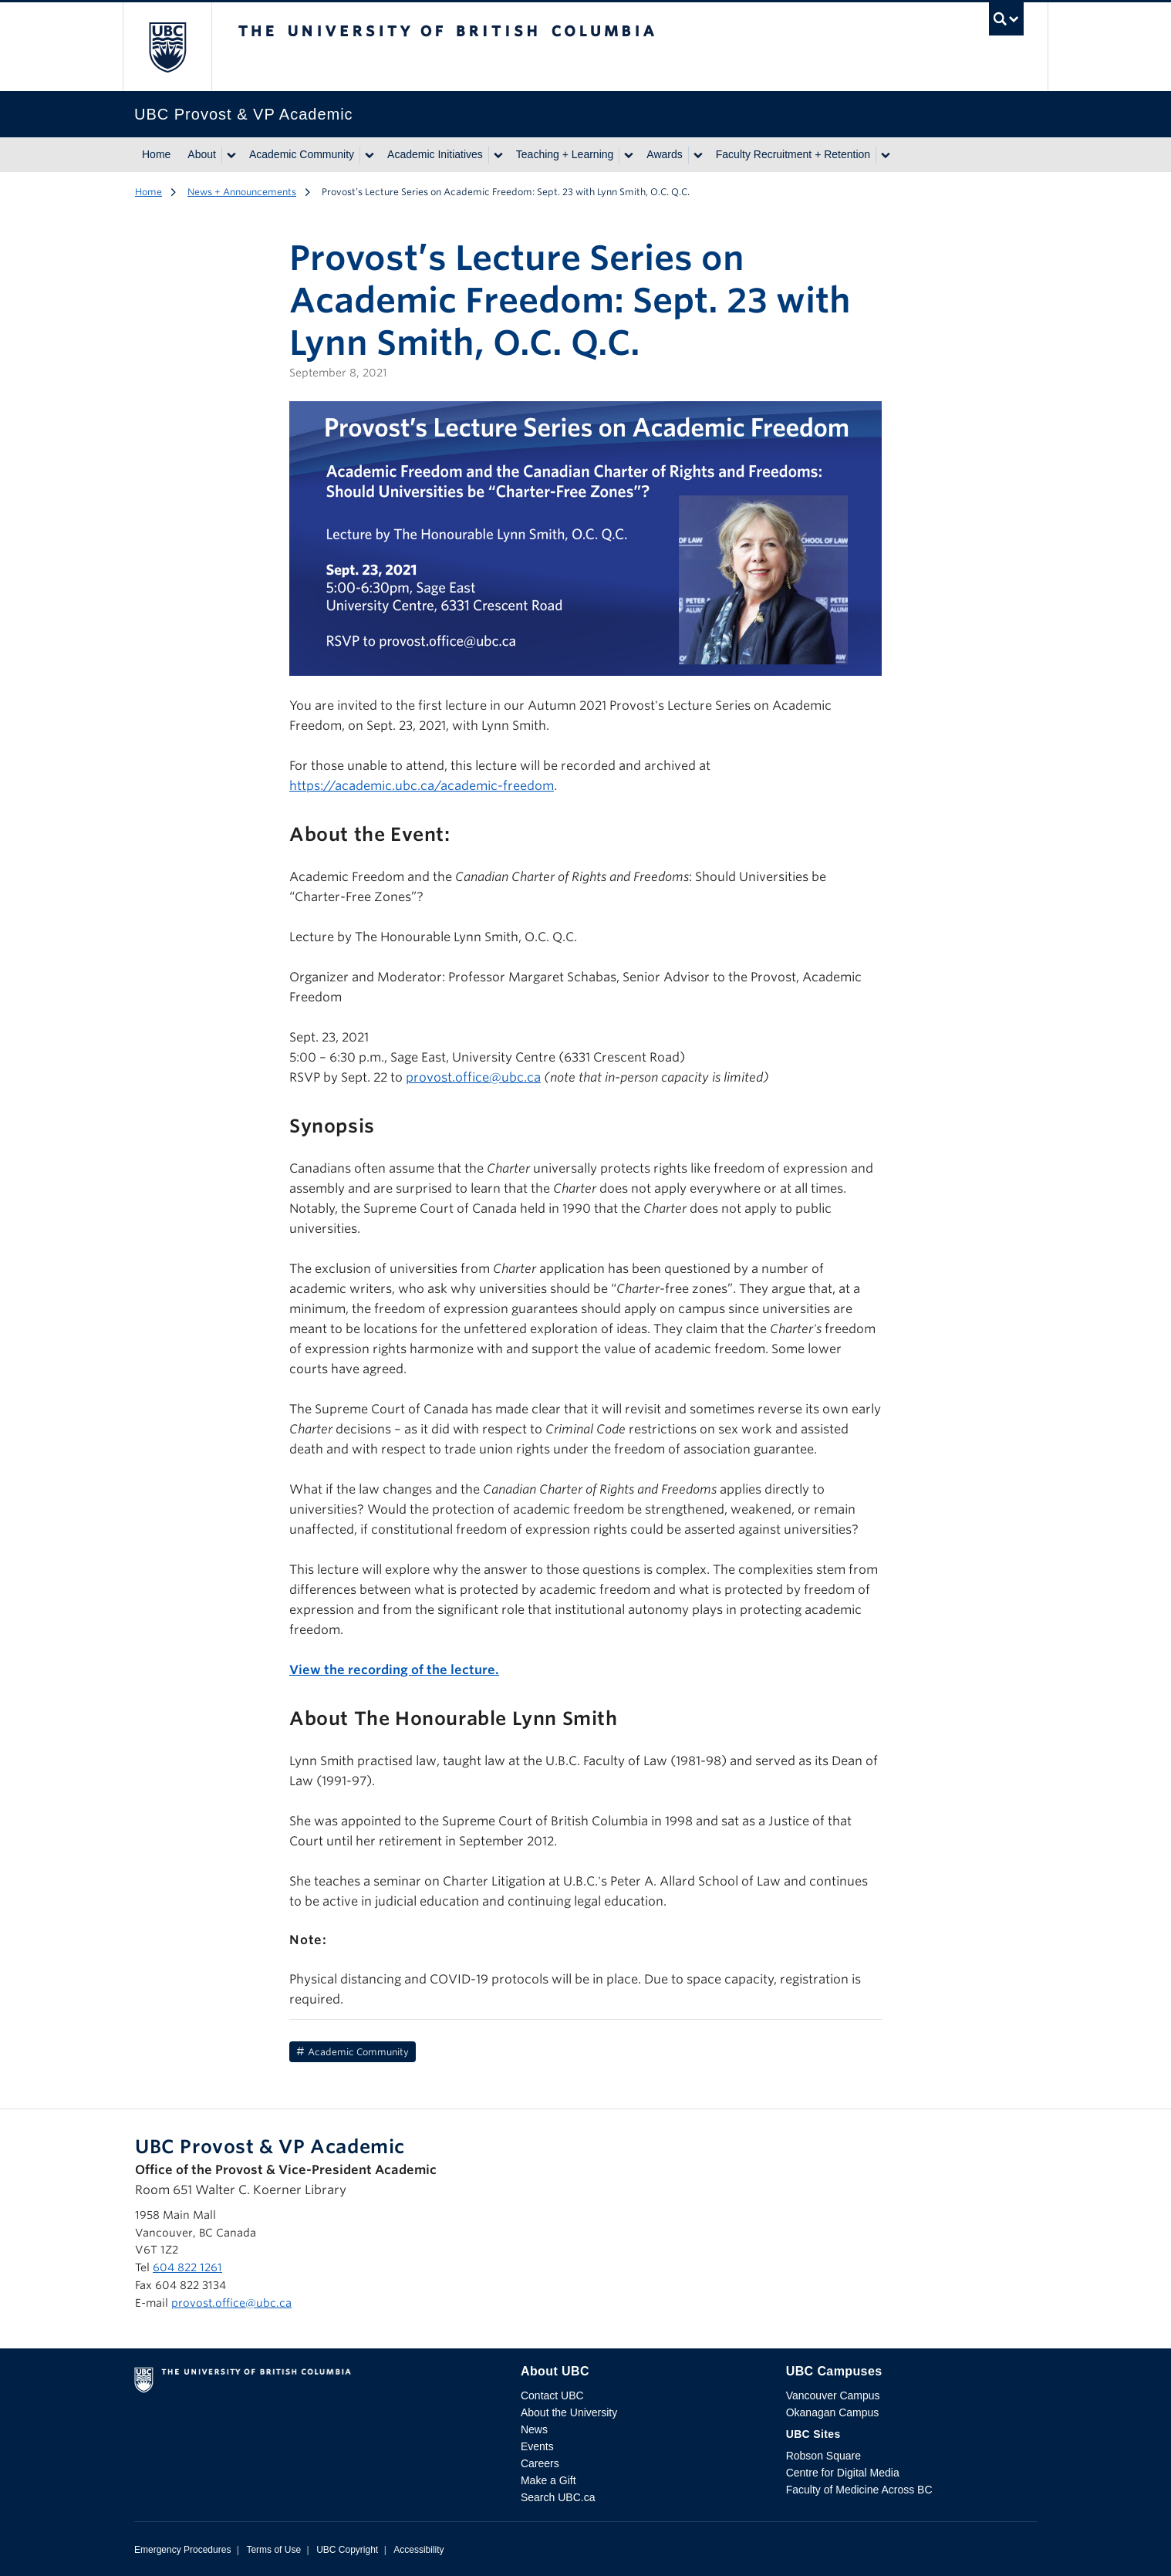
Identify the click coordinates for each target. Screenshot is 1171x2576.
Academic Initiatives (435, 154)
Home (156, 154)
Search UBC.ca (558, 2497)
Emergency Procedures (182, 2549)
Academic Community (301, 154)
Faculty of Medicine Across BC (859, 2489)
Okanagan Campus (832, 2412)
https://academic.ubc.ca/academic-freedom (421, 785)
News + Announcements (241, 192)
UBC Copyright (347, 2549)
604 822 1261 (187, 2267)
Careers (540, 2463)
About (201, 154)
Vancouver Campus (833, 2395)
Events (537, 2446)
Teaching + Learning (565, 154)
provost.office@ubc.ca (473, 1077)
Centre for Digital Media (842, 2472)
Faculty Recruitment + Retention (793, 154)
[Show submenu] (230, 155)
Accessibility (418, 2549)
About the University (569, 2412)
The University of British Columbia (167, 46)
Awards (664, 154)
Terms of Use (273, 2549)
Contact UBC (552, 2395)
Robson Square (823, 2455)
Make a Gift (548, 2480)
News (534, 2429)
